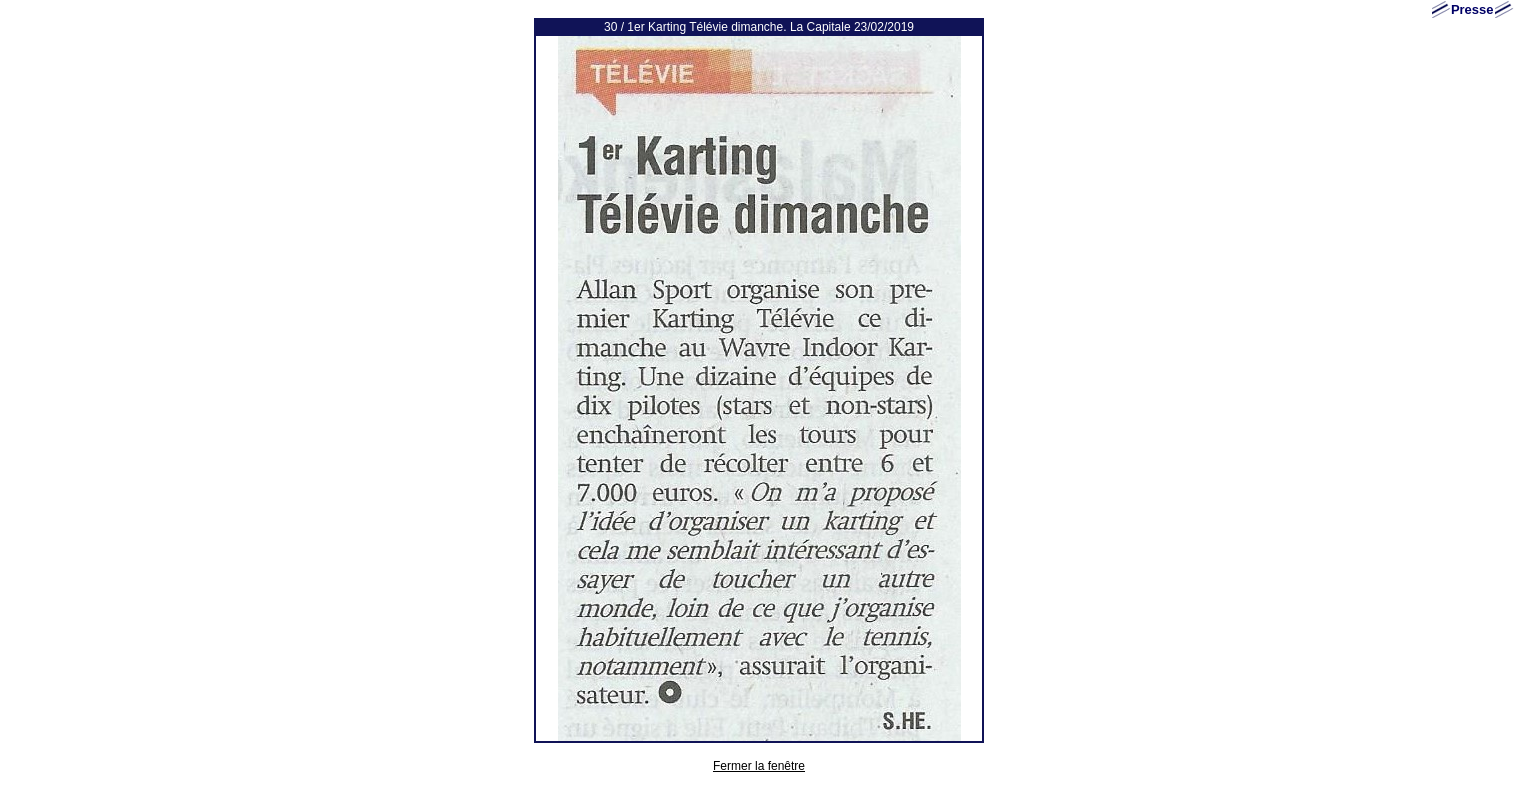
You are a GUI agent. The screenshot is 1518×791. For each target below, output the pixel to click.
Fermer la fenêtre (759, 766)
